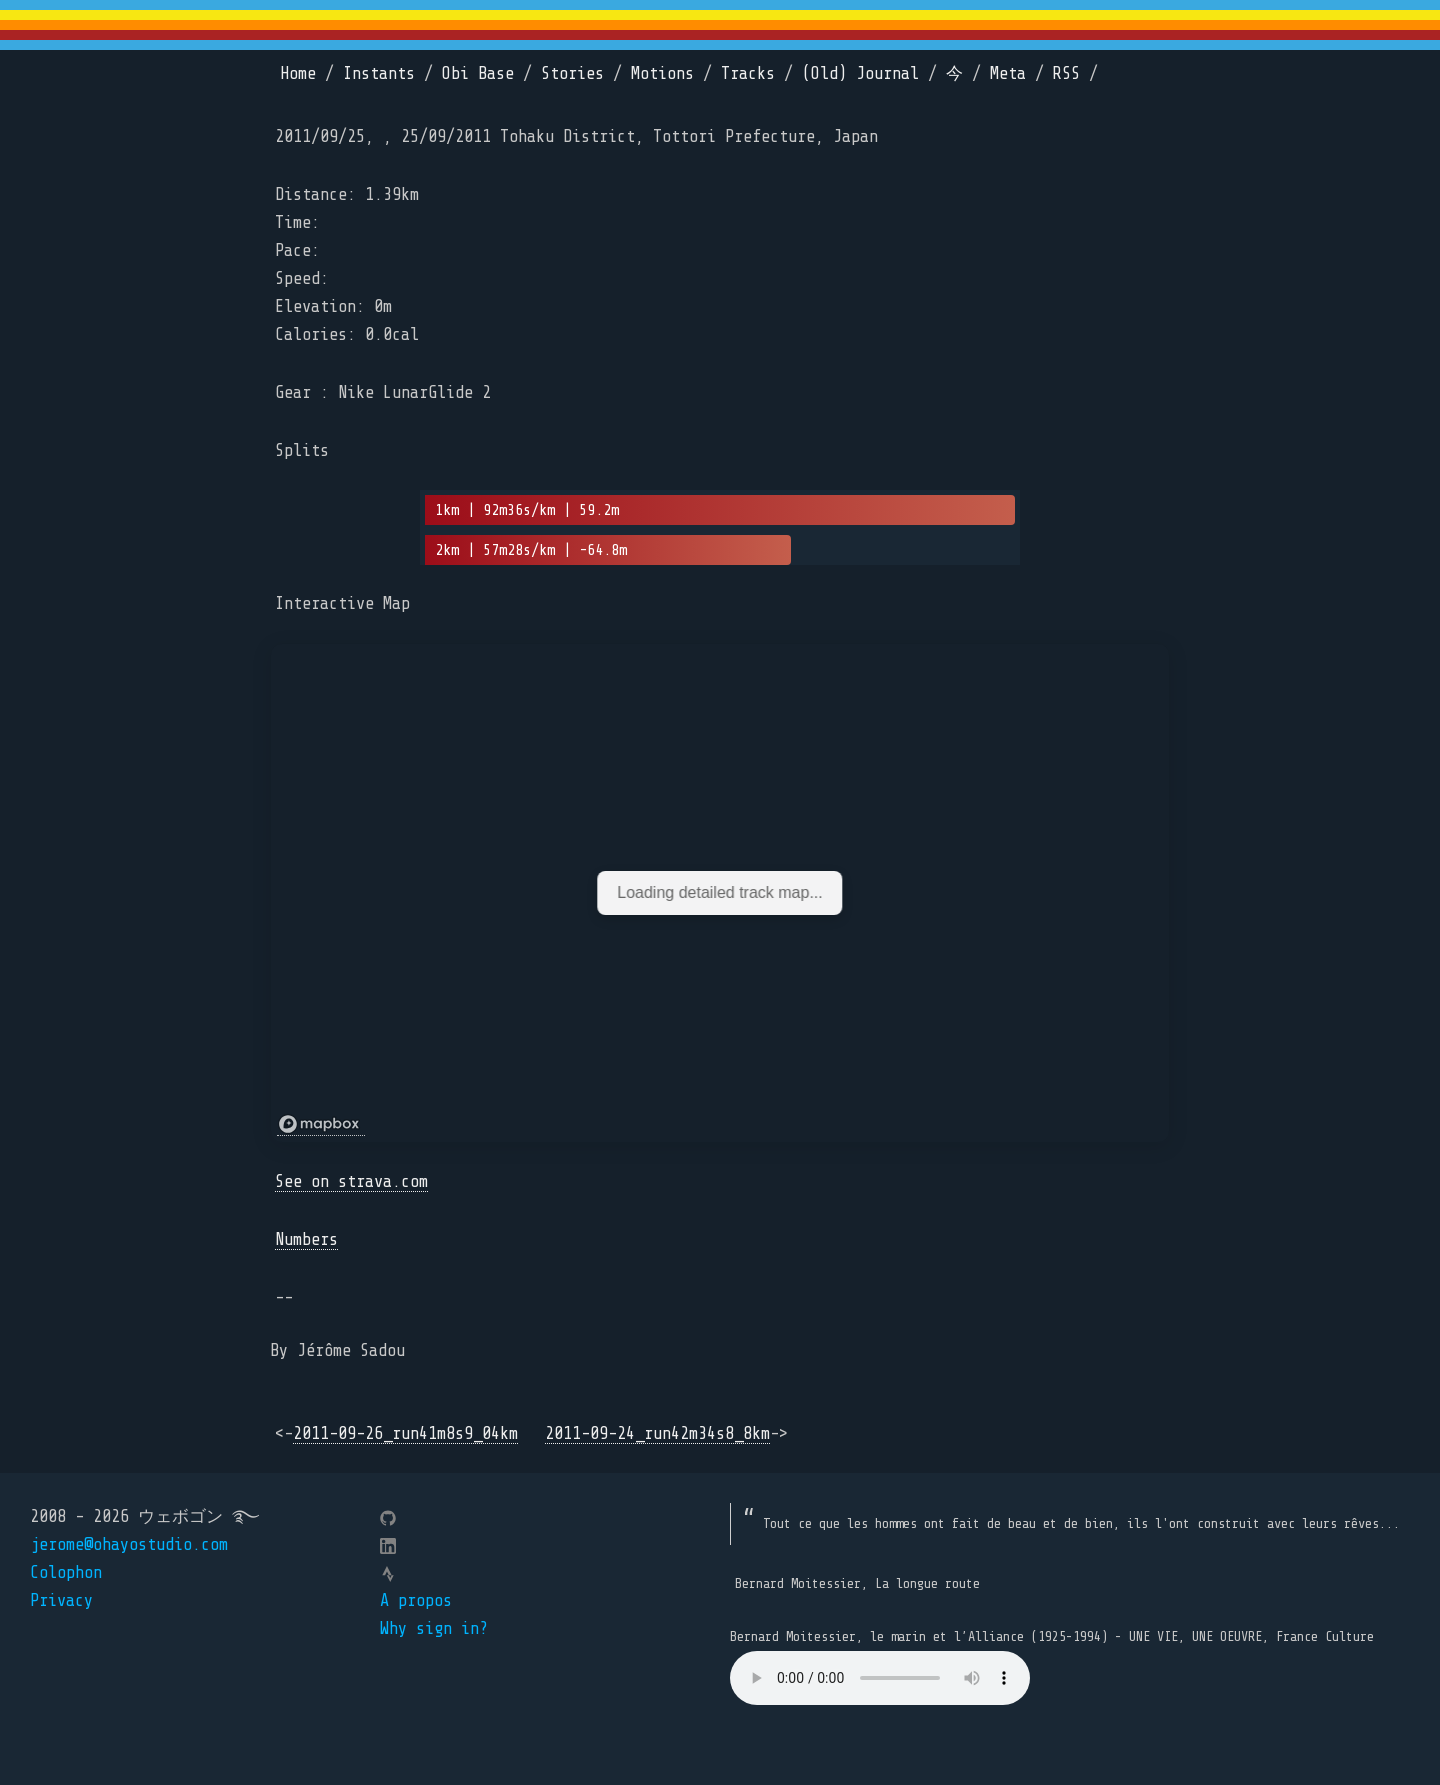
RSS (1066, 73)
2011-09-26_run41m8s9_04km (405, 1433)
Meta (1008, 73)
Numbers (306, 1239)
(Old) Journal (860, 73)
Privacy (61, 1600)
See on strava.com (351, 1181)
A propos (416, 1600)
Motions (662, 73)
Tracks (748, 73)
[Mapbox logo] (321, 1124)
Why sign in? (434, 1628)
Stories (572, 73)
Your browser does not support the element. (880, 1678)
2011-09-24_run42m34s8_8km (657, 1433)
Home (298, 73)
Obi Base (478, 73)
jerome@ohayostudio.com (129, 1544)
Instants (379, 73)
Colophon (66, 1572)
